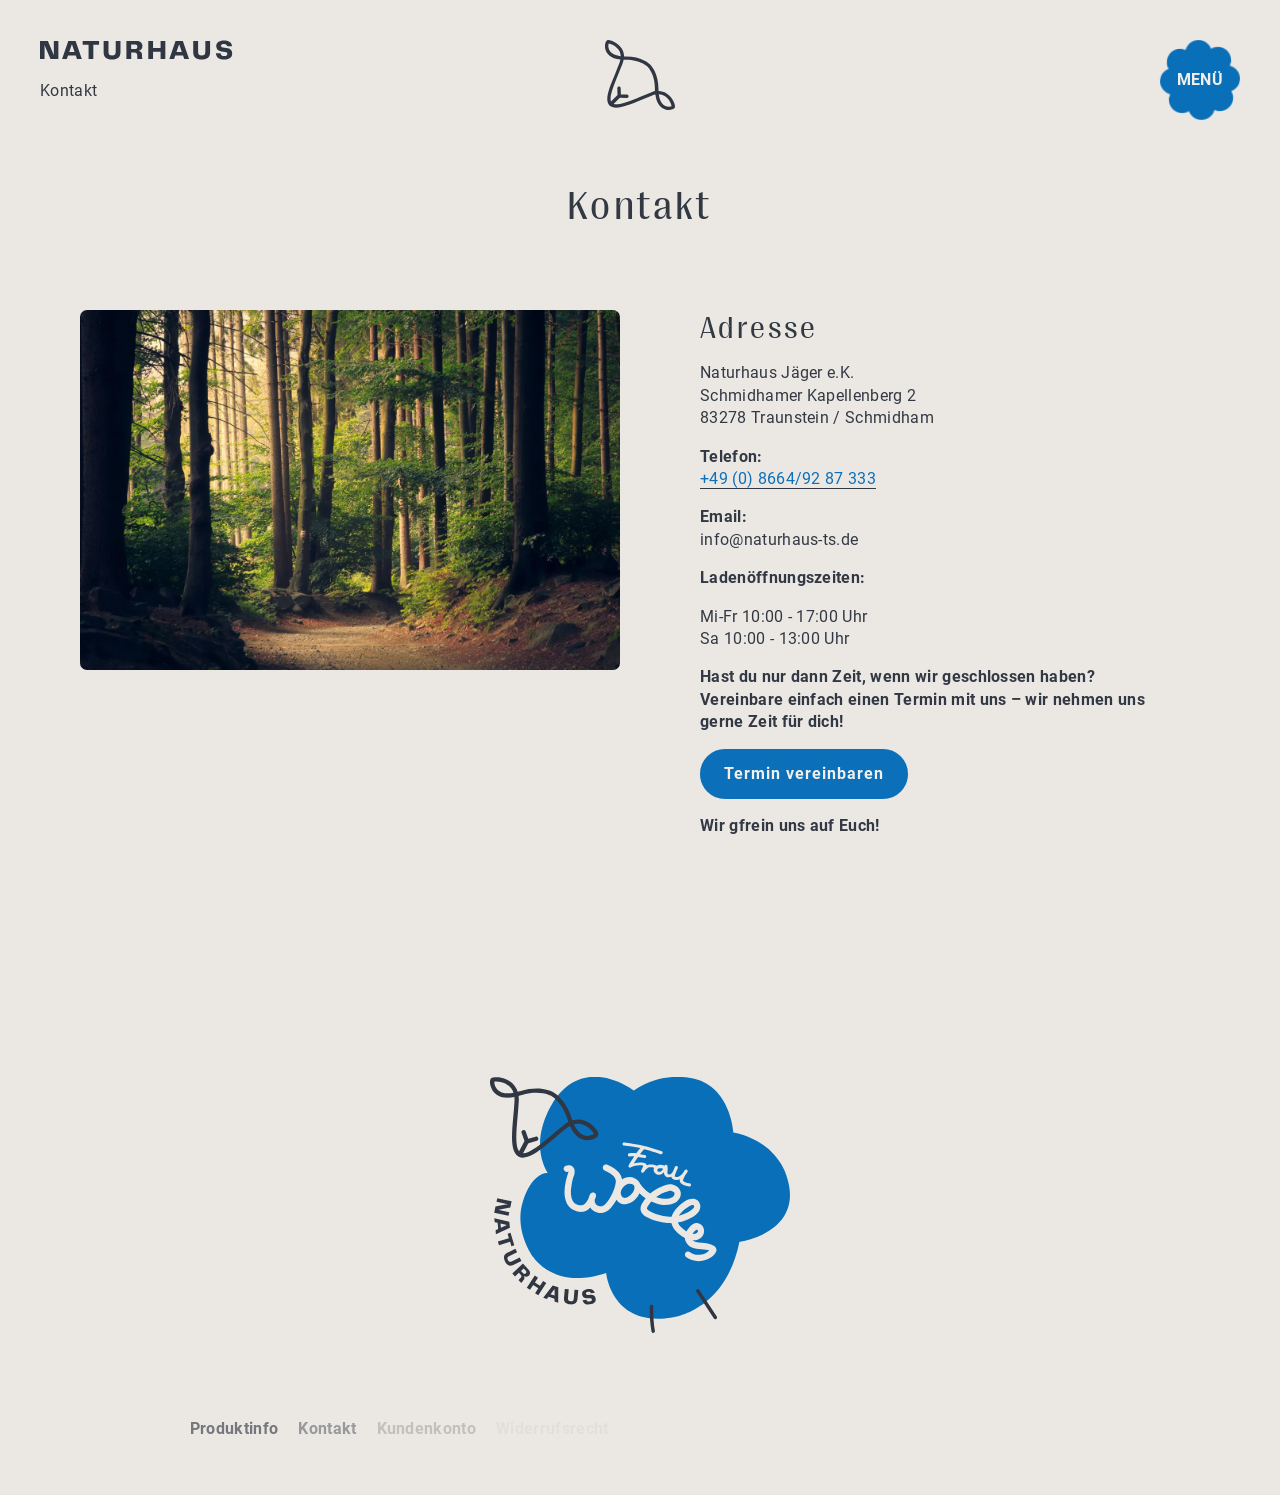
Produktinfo (234, 1428)
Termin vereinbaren (804, 773)
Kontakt (327, 1428)
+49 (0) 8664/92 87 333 (788, 478)
